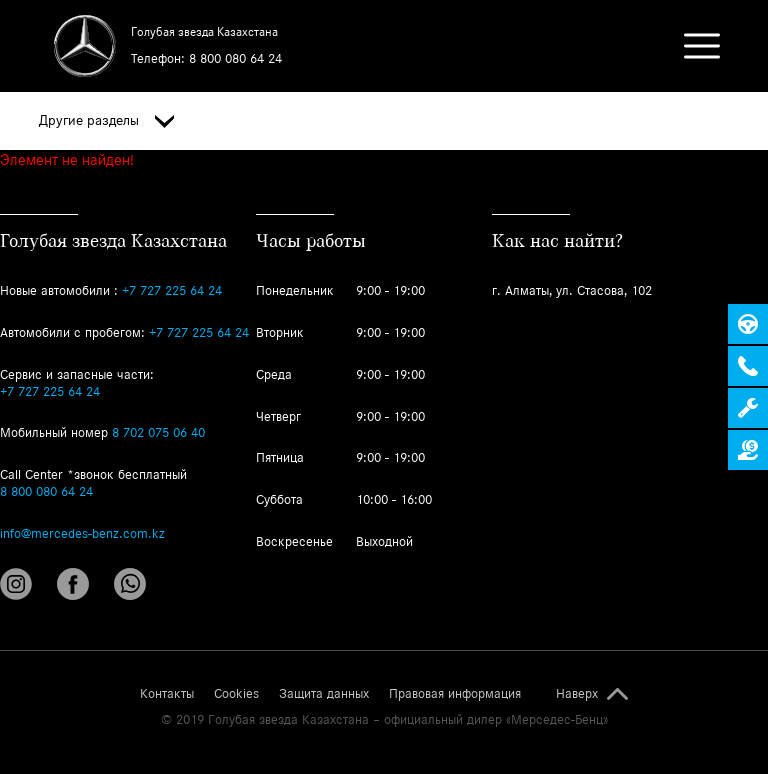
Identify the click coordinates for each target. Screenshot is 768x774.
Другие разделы (106, 121)
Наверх (577, 694)
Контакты (167, 694)
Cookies (236, 694)
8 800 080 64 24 (235, 58)
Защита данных (324, 694)
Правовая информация (455, 694)
